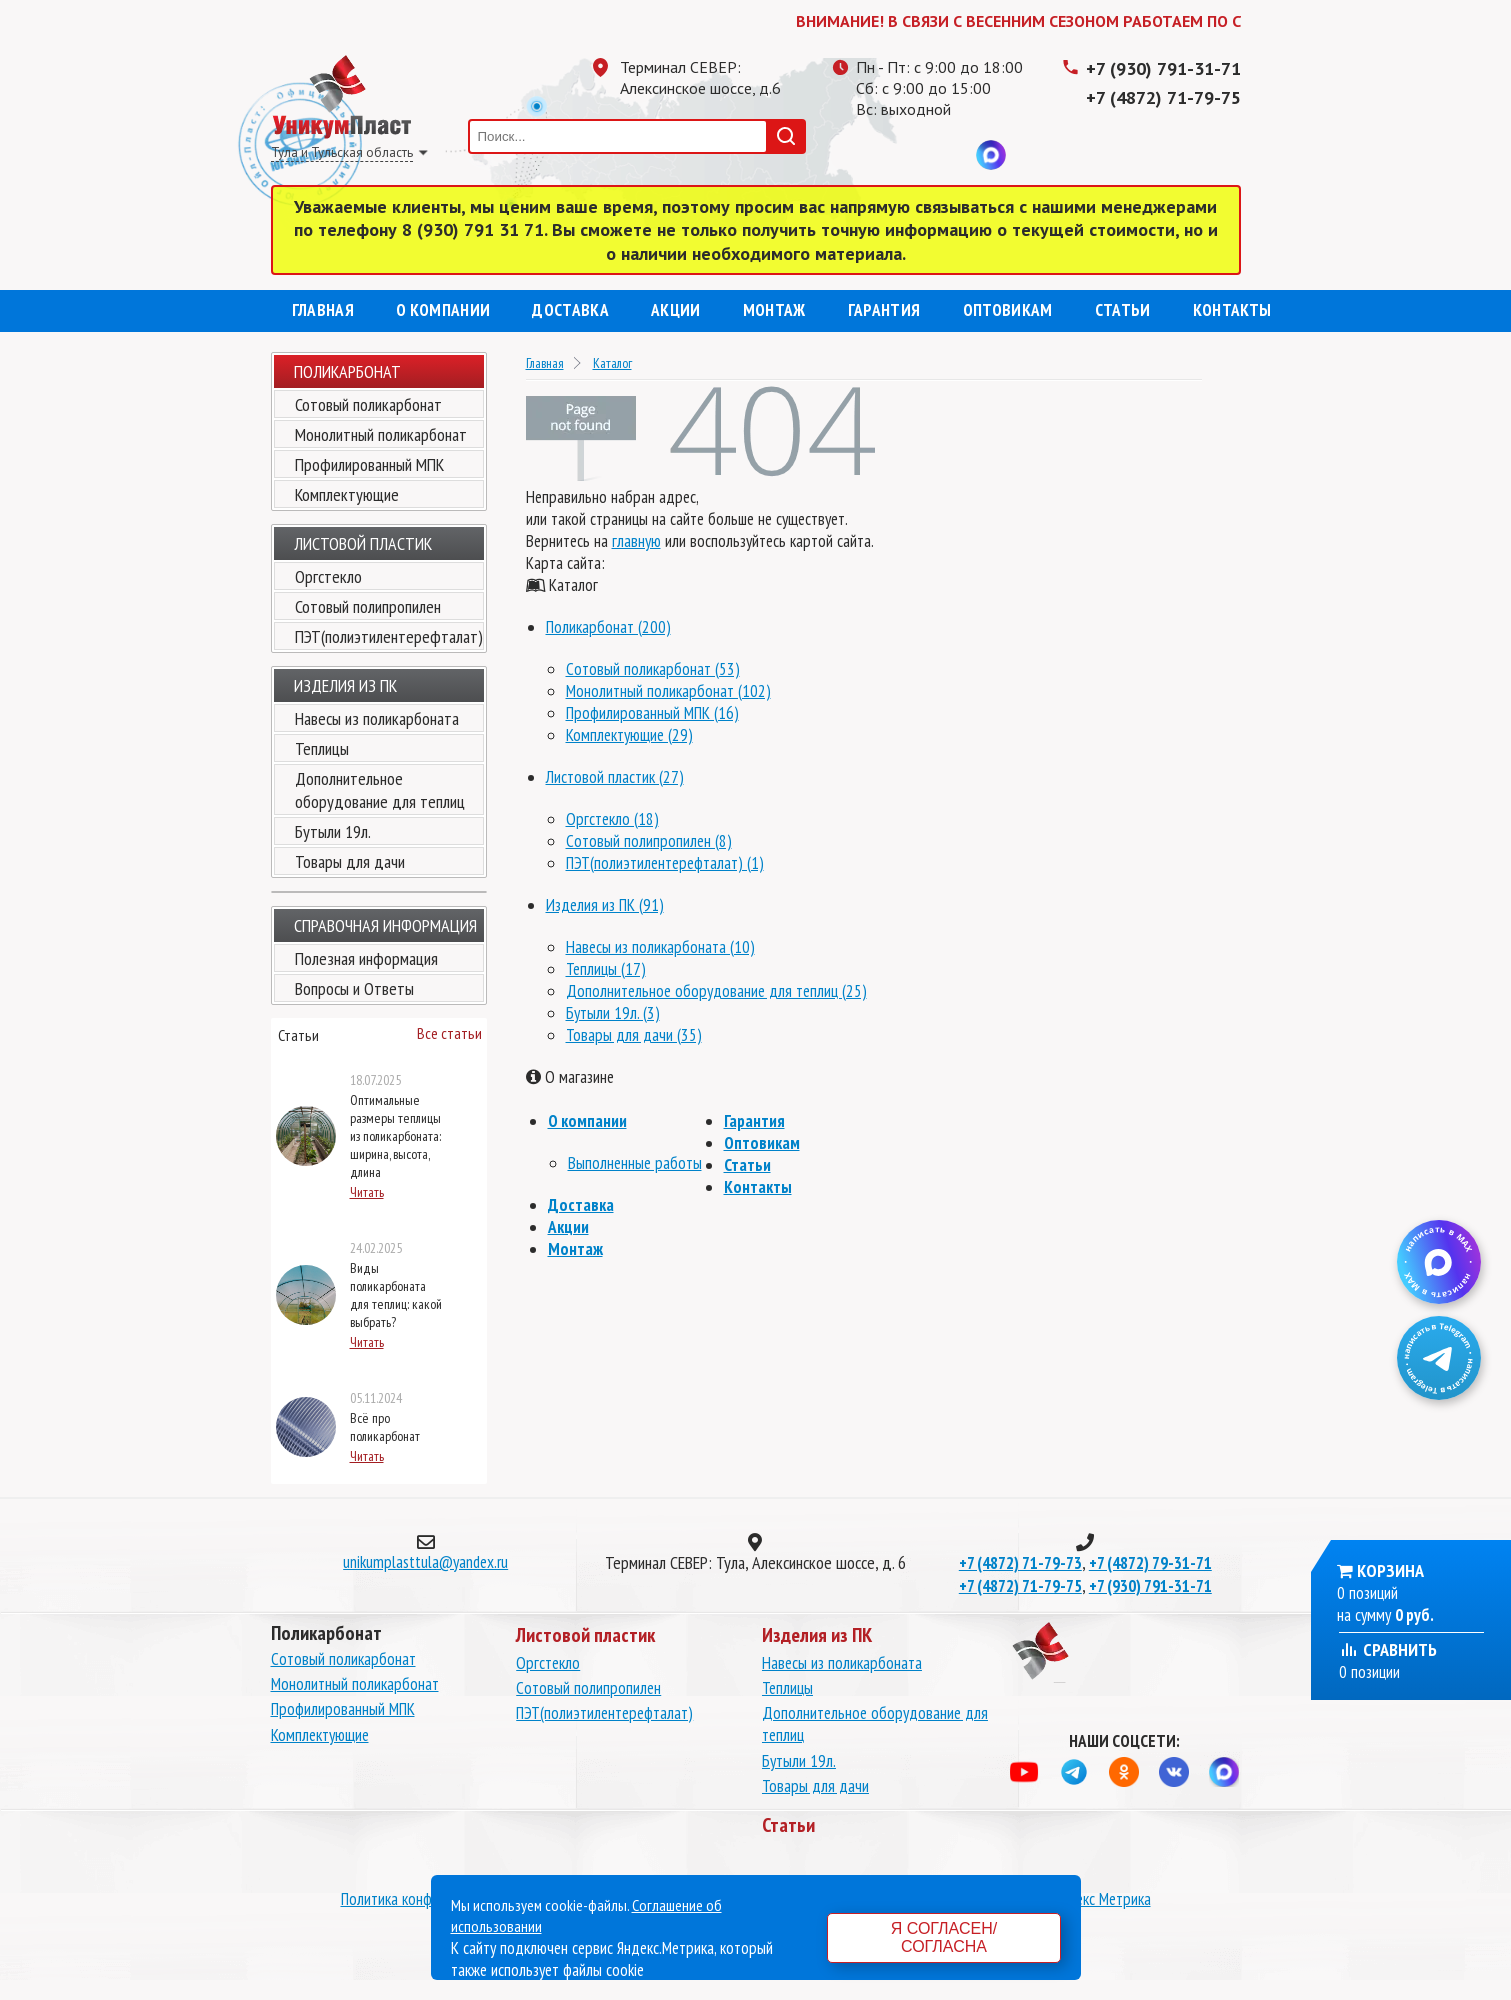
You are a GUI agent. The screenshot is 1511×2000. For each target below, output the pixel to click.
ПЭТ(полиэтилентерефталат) (389, 636)
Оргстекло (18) (612, 819)
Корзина (1390, 1570)
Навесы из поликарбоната (377, 718)
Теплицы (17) (606, 969)
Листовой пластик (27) (615, 777)
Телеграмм (871, 155)
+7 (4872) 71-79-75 (1163, 97)
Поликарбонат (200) (608, 627)
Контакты (1232, 310)
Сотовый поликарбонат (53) (653, 669)
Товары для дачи (350, 861)
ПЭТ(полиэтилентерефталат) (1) (665, 863)
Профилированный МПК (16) (652, 713)
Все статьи (449, 1033)
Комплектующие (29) (629, 735)
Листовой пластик (363, 543)
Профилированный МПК (369, 464)
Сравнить (1388, 1649)
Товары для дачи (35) (634, 1035)
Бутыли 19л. (333, 831)
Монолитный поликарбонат (381, 434)
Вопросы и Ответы (354, 988)
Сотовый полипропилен (368, 606)
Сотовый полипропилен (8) (649, 841)
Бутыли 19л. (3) (613, 1013)
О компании (443, 310)
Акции (676, 310)
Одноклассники (911, 155)
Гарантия (884, 310)
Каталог (612, 363)
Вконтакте (951, 155)
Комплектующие (347, 494)
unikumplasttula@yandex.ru (425, 1562)
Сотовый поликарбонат (368, 404)
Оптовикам (1008, 310)
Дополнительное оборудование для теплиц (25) (716, 991)
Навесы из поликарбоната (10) (660, 947)
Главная (323, 310)
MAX (991, 155)
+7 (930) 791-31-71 (1163, 68)
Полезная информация (366, 958)
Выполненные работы (635, 1163)
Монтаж (774, 310)
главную (636, 541)
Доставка (570, 310)
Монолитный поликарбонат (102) (668, 691)
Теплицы (322, 748)
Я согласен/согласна (944, 1937)
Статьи (1123, 310)
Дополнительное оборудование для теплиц (380, 790)
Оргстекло (328, 576)
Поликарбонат (347, 371)
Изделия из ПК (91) (605, 905)
